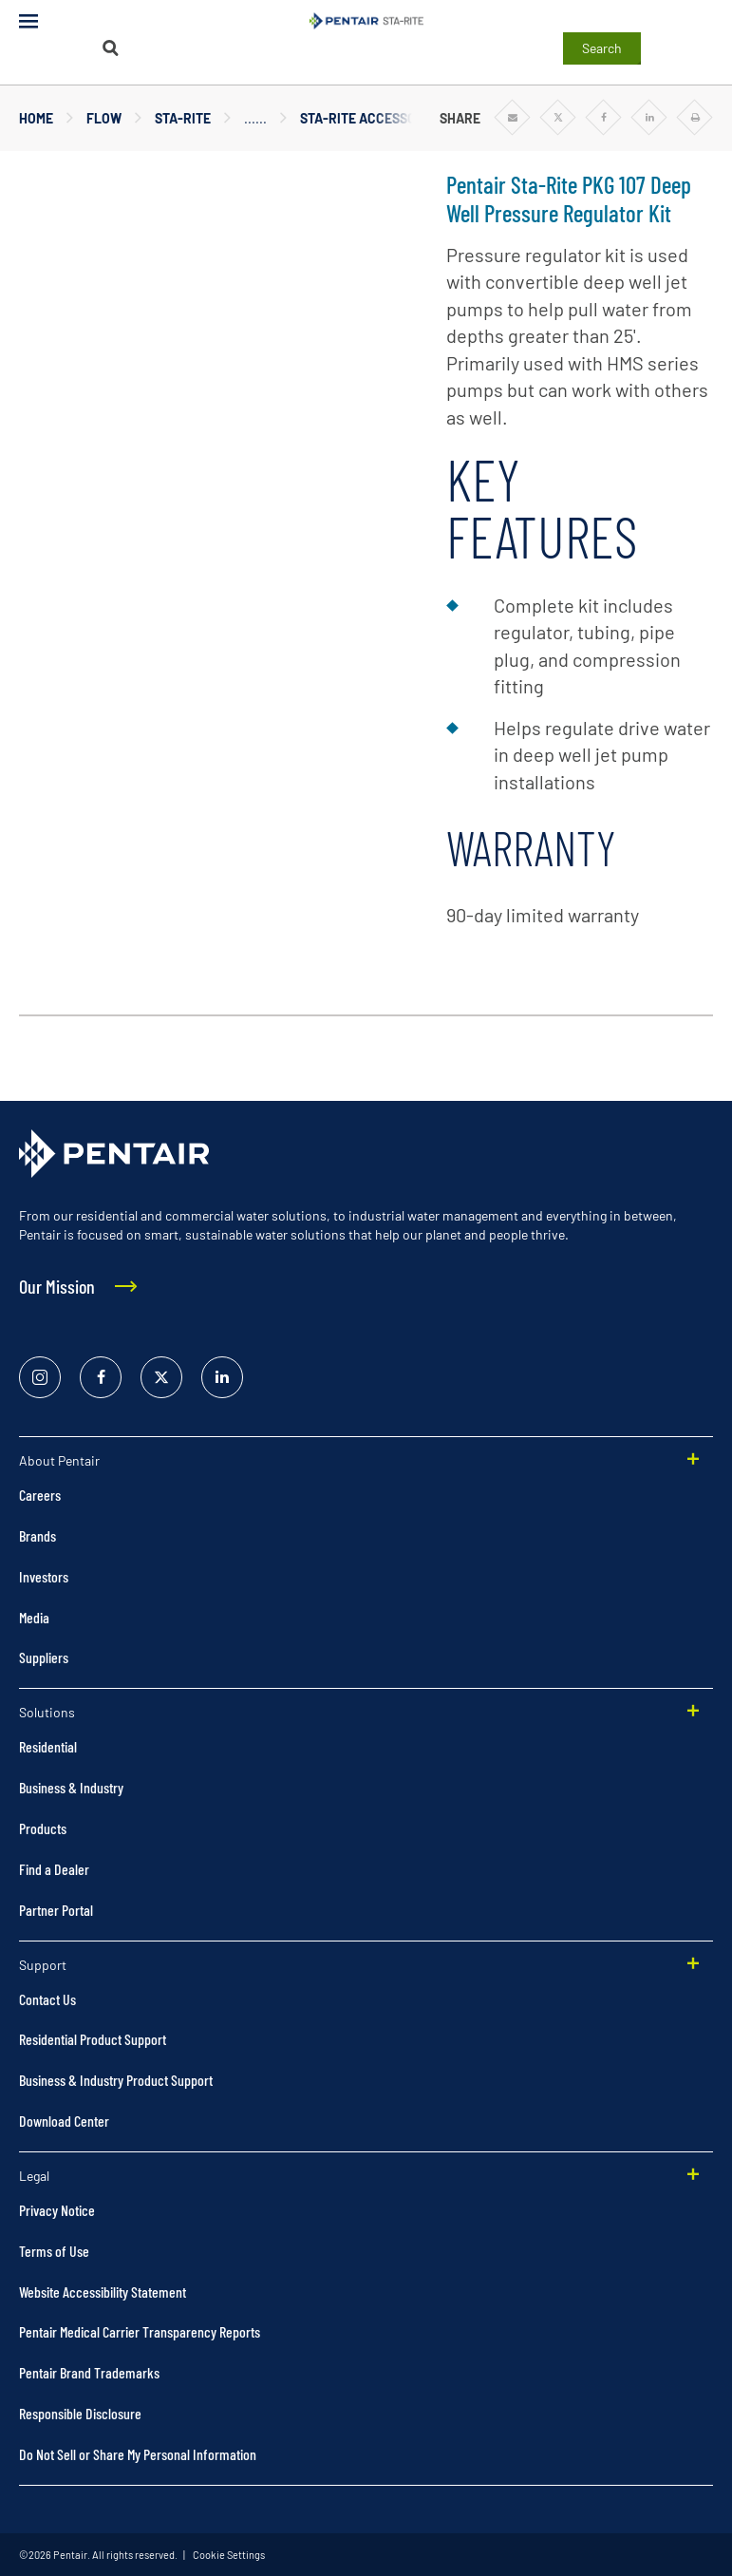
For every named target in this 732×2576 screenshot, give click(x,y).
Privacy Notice (57, 2210)
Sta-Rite (183, 118)
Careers (40, 1495)
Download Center (64, 2121)
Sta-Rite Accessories (371, 118)
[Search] (110, 48)
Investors (43, 1576)
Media (34, 1617)
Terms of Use (54, 2251)
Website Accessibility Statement (102, 2291)
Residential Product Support (92, 2039)
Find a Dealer (54, 1869)
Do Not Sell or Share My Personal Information (137, 2454)
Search (602, 48)
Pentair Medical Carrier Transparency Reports (139, 2331)
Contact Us (47, 1999)
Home (36, 118)
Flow (104, 118)
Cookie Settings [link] (228, 2554)
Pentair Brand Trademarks (89, 2372)
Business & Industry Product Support (116, 2080)
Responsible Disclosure (80, 2413)
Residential (48, 1746)
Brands (37, 1535)
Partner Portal (56, 1910)
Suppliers (43, 1657)
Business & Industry (71, 1787)
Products (42, 1828)
